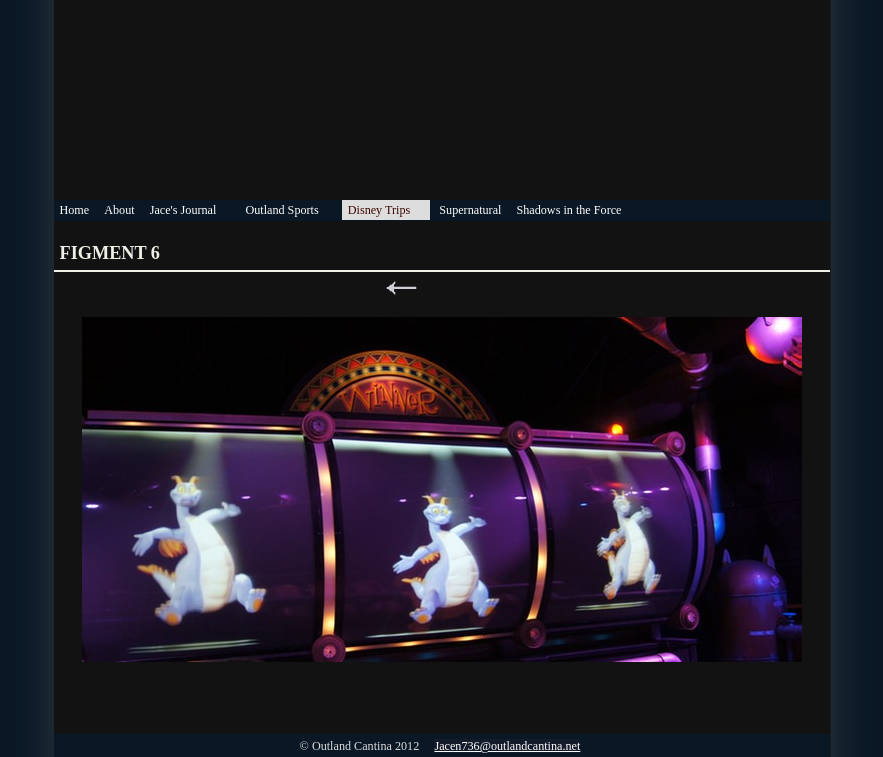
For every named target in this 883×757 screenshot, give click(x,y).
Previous (401, 288)
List (442, 288)
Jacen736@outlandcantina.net (507, 746)
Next (483, 288)
